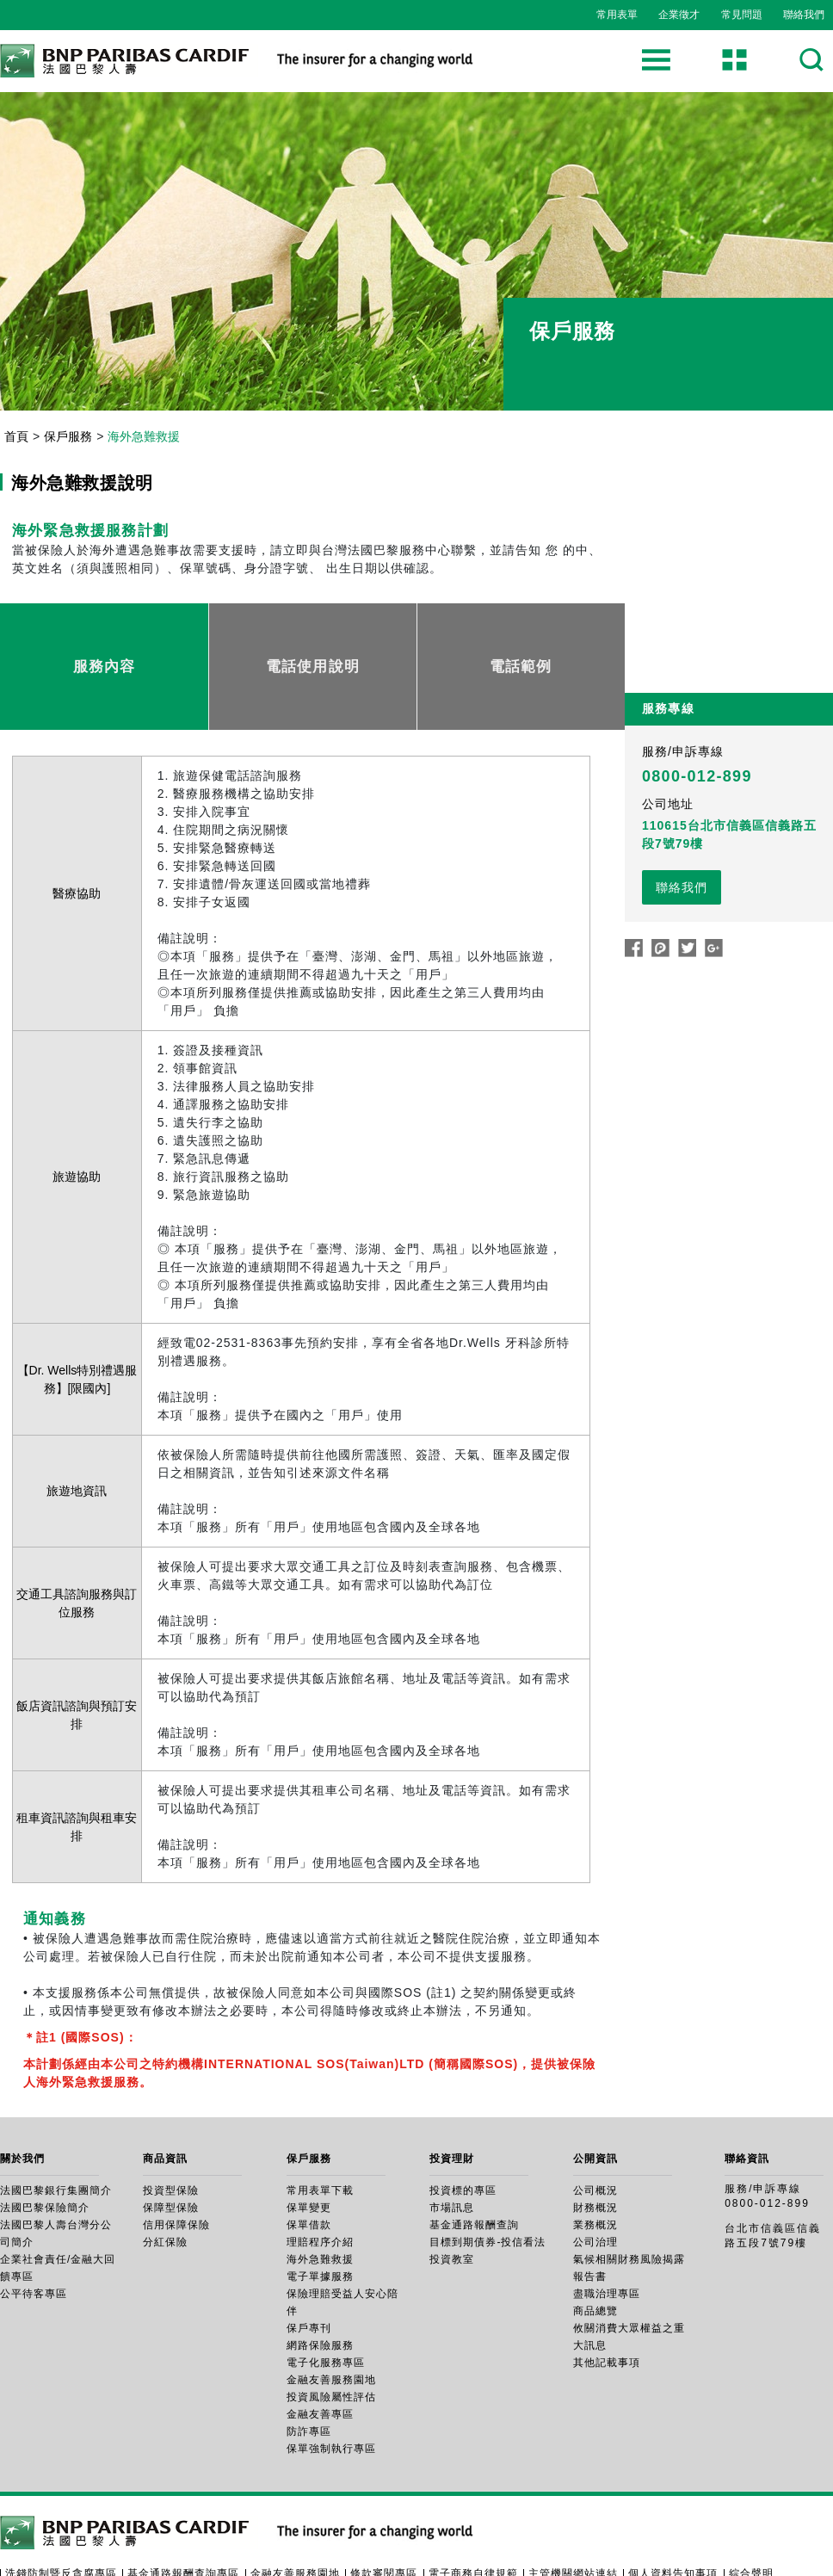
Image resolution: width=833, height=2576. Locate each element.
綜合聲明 (751, 2508)
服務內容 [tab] (104, 634)
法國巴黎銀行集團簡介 (56, 2125)
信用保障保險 (176, 2159)
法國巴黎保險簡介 (44, 2142)
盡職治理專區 (606, 2228)
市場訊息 (451, 2142)
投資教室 (451, 2194)
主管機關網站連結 (573, 2508)
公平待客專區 (33, 2228)
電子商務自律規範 (473, 2508)
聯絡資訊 (747, 2093)
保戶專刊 (309, 2263)
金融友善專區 (320, 2349)
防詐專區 (309, 2366)
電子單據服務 (320, 2211)
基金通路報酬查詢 (474, 2159)
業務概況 (595, 2159)
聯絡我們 (803, 15)
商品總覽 (595, 2245)
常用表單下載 (320, 2125)
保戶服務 (68, 436)
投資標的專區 (463, 2125)
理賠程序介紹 (320, 2177)
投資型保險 (171, 2125)
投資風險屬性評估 (331, 2332)
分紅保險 (165, 2177)
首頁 (16, 436)
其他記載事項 (606, 2297)
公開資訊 (595, 2093)
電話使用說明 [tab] (313, 634)
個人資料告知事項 (673, 2508)
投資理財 (451, 2093)
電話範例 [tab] (521, 634)
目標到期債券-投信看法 (487, 2177)
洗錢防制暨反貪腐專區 (61, 2508)
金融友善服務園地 (331, 2314)
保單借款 (309, 2159)
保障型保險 (171, 2142)
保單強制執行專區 (331, 2383)
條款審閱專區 (383, 2508)
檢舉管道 (93, 2520)
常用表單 (617, 15)
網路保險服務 (320, 2280)
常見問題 (741, 15)
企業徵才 (679, 15)
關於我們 (22, 2093)
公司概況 (595, 2125)
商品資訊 (165, 2093)
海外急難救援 (320, 2194)
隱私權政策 (33, 2520)
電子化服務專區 (326, 2297)
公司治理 (595, 2177)
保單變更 (309, 2142)
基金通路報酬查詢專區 (183, 2508)
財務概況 (595, 2142)
